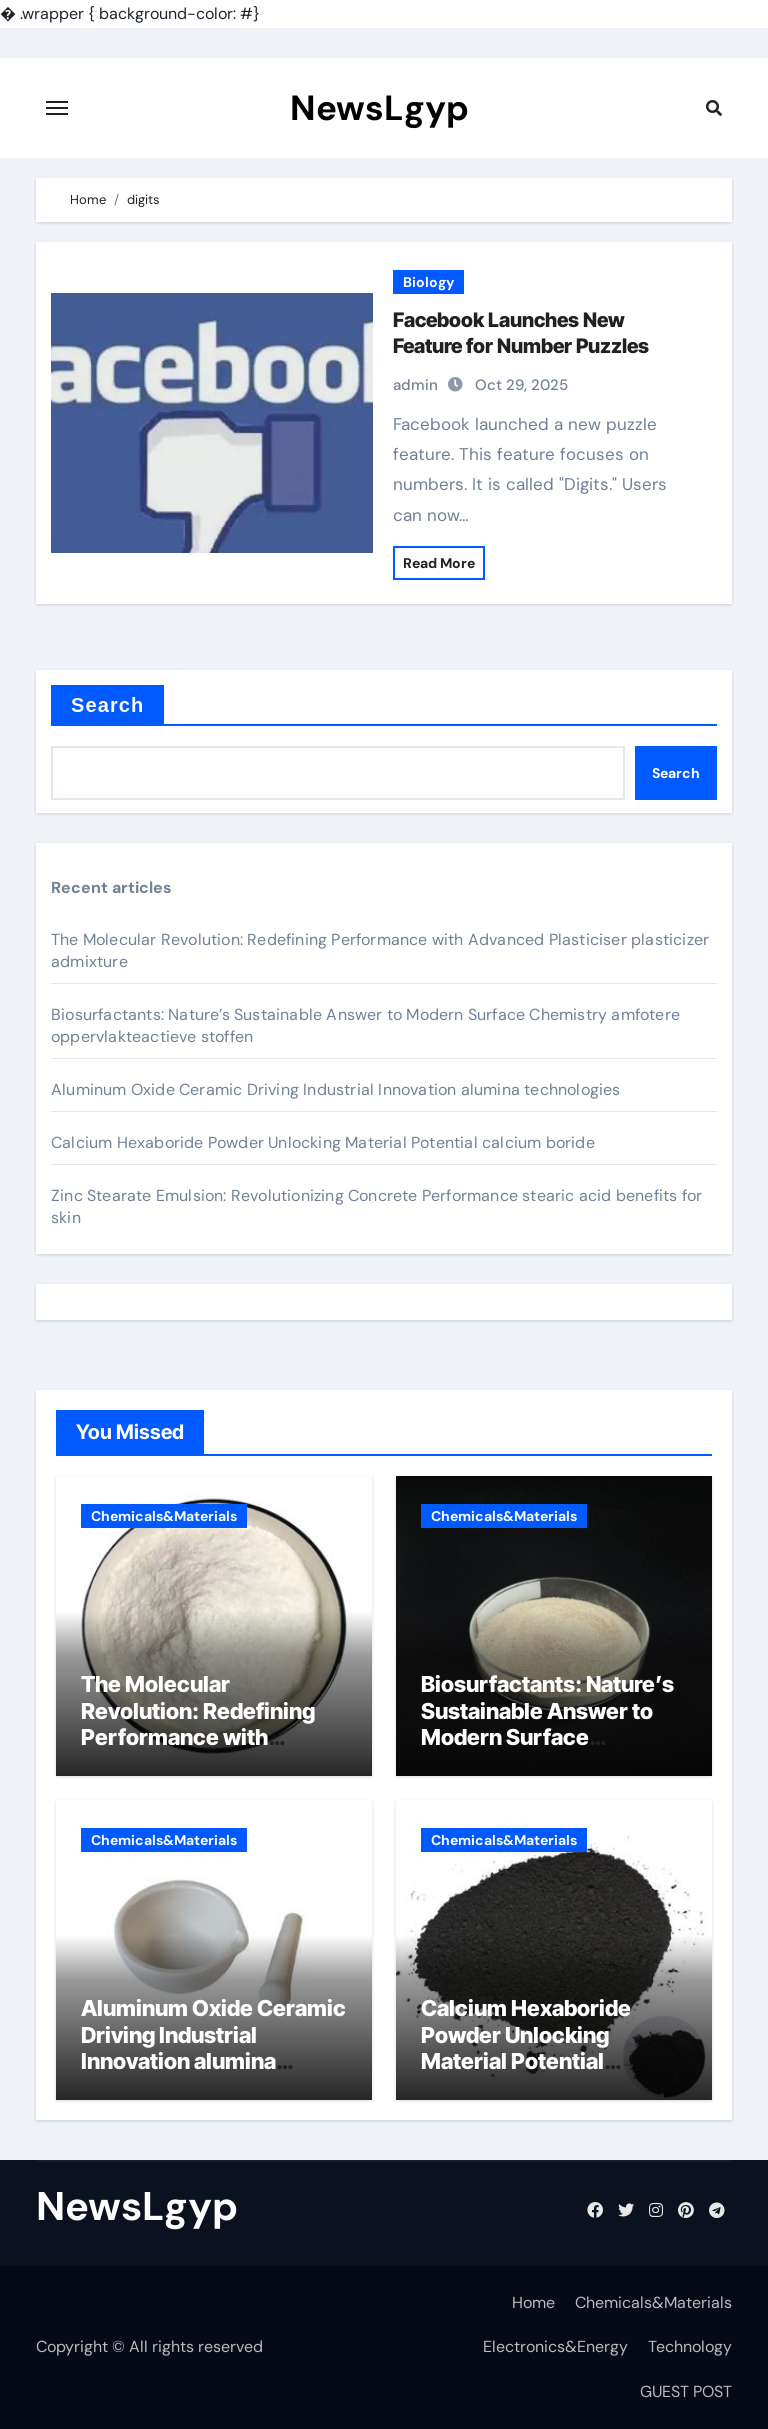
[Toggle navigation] (57, 108)
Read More (439, 563)
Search (107, 705)
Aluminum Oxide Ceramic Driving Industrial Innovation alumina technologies (336, 1089)
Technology (690, 2346)
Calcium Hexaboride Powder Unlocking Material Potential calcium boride (323, 1142)
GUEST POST (686, 2391)
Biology (428, 282)
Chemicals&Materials (164, 1516)
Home (533, 2302)
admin (415, 385)
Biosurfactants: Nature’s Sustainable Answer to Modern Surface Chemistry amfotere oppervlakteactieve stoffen (547, 1750)
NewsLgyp (379, 108)
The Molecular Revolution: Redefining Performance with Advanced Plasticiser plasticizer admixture (198, 1737)
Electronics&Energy (555, 2346)
